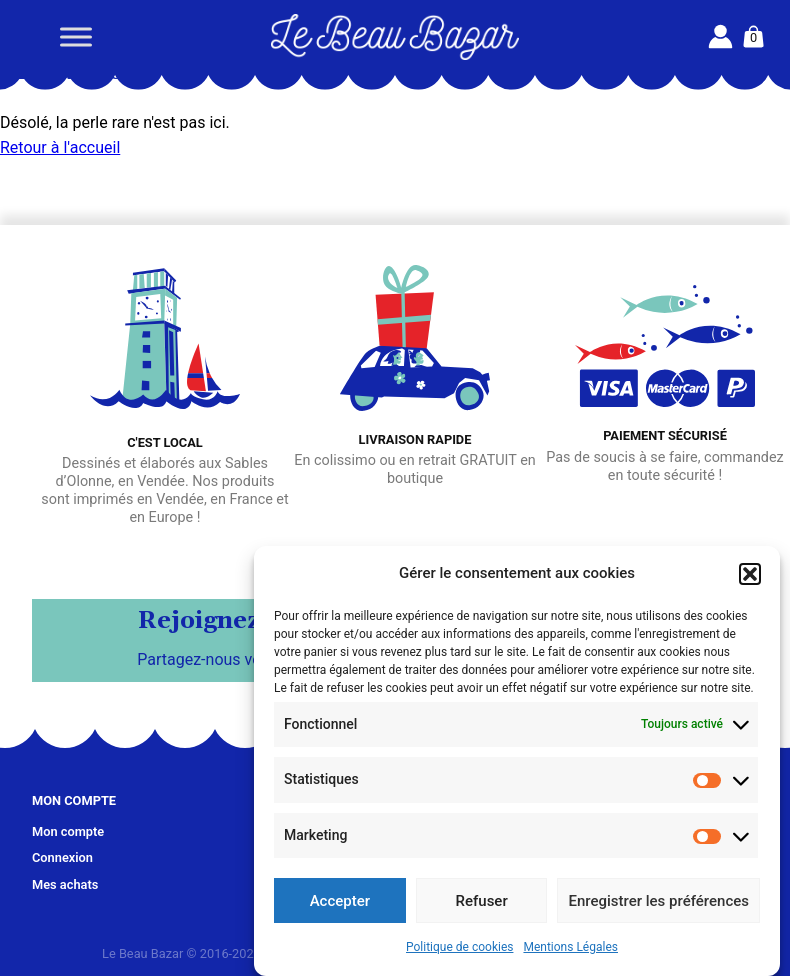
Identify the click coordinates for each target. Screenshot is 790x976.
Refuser (482, 901)
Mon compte (68, 831)
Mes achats (65, 884)
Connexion (62, 857)
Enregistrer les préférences (658, 901)
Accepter (340, 901)
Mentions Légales (570, 947)
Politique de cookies (459, 947)
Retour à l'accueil (60, 147)
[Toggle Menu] (76, 36)
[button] (750, 574)
